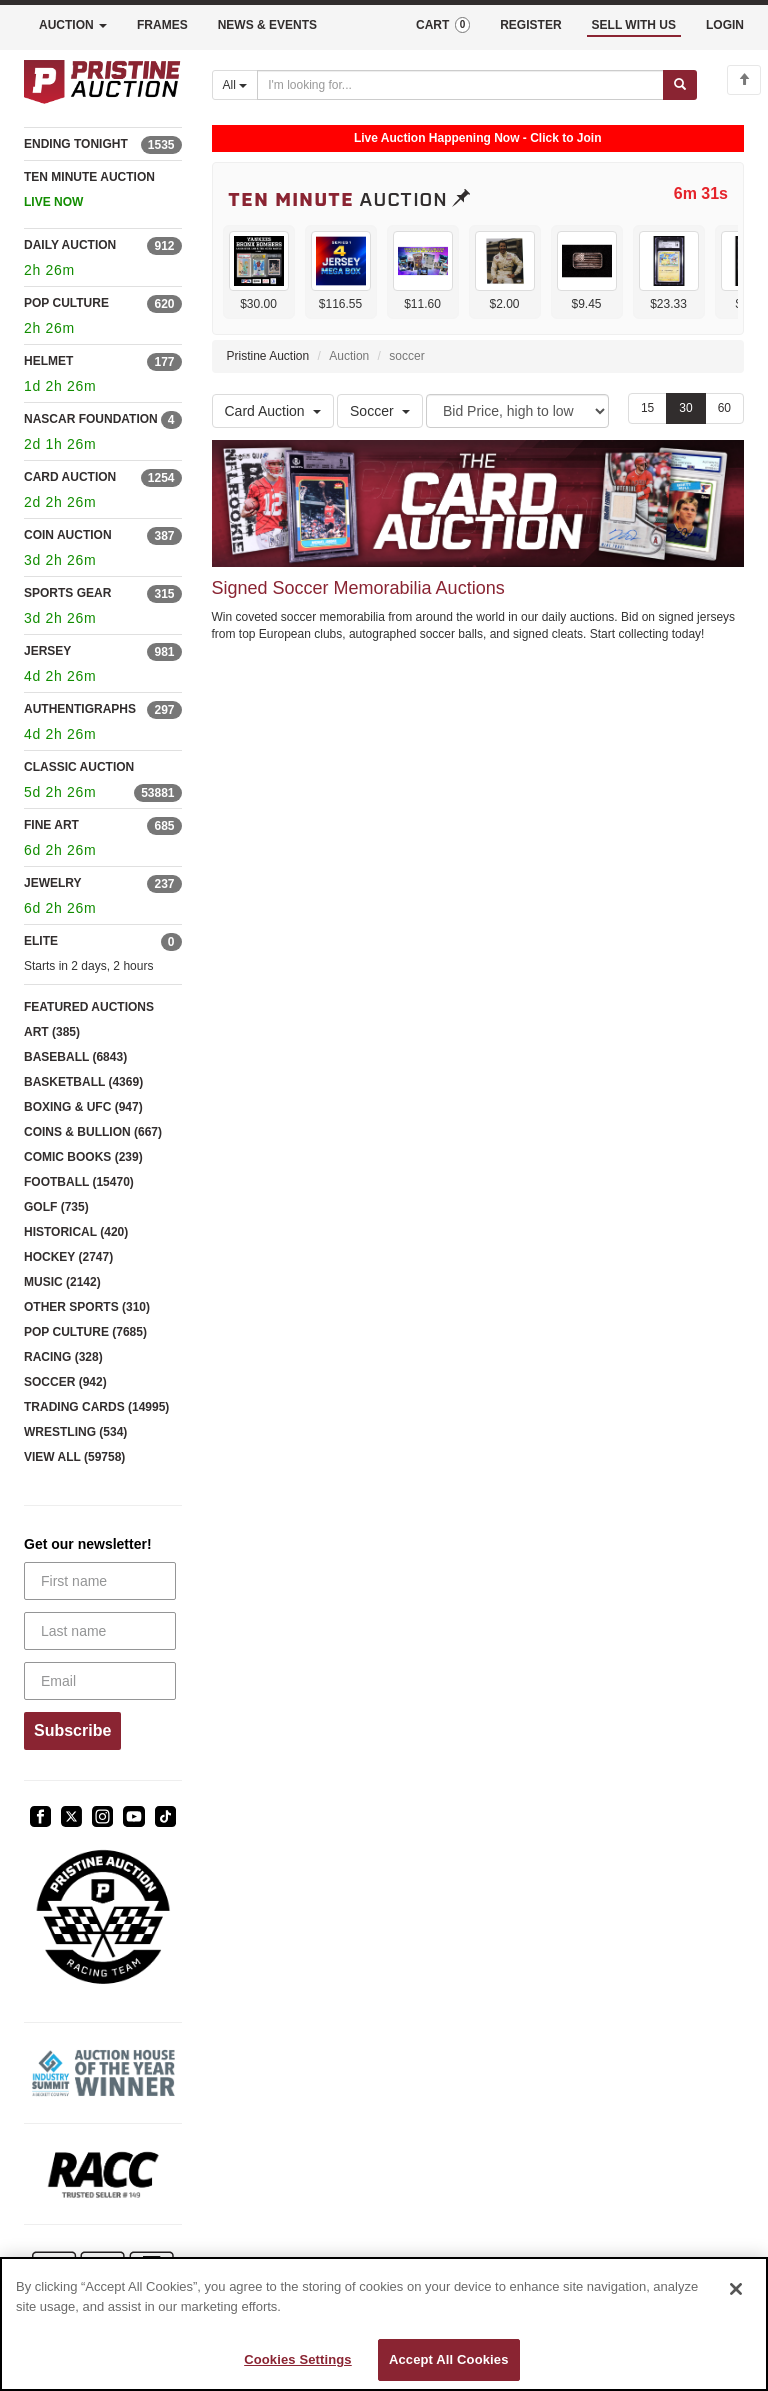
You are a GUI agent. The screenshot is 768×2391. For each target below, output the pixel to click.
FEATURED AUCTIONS (89, 1007)
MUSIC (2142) (62, 1282)
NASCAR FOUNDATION (91, 419)
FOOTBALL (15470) (79, 1182)
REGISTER (530, 25)
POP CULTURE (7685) (85, 1332)
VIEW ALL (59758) (74, 1457)
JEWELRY (53, 883)
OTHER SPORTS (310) (87, 1307)
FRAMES (162, 25)
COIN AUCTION (68, 535)
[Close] (736, 2289)
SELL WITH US (634, 25)
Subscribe (72, 1730)
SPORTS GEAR (67, 593)
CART (443, 25)
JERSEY (47, 651)
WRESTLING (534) (75, 1432)
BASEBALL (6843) (75, 1057)
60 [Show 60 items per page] (724, 408)
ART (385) (52, 1032)
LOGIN (725, 25)
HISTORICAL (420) (76, 1232)
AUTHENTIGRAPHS (80, 709)
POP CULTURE (66, 303)
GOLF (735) (56, 1207)
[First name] (100, 1581)
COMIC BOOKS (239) (83, 1157)
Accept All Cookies (449, 2359)
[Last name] (100, 1631)
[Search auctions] (460, 85)
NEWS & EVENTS (267, 25)
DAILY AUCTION (70, 245)
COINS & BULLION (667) (93, 1132)
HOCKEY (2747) (68, 1257)
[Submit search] (680, 85)
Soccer (380, 411)
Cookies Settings (298, 2359)
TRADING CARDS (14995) (96, 1407)
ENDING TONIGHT (76, 144)
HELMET (48, 361)
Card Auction (273, 411)
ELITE (41, 941)
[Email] (100, 1681)
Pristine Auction (268, 356)
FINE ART (51, 825)
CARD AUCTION (70, 477)
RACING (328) (63, 1357)
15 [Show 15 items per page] (647, 408)
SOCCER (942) (65, 1382)
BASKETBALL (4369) (83, 1082)
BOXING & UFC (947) (83, 1107)
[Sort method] (517, 411)
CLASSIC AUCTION (79, 767)
